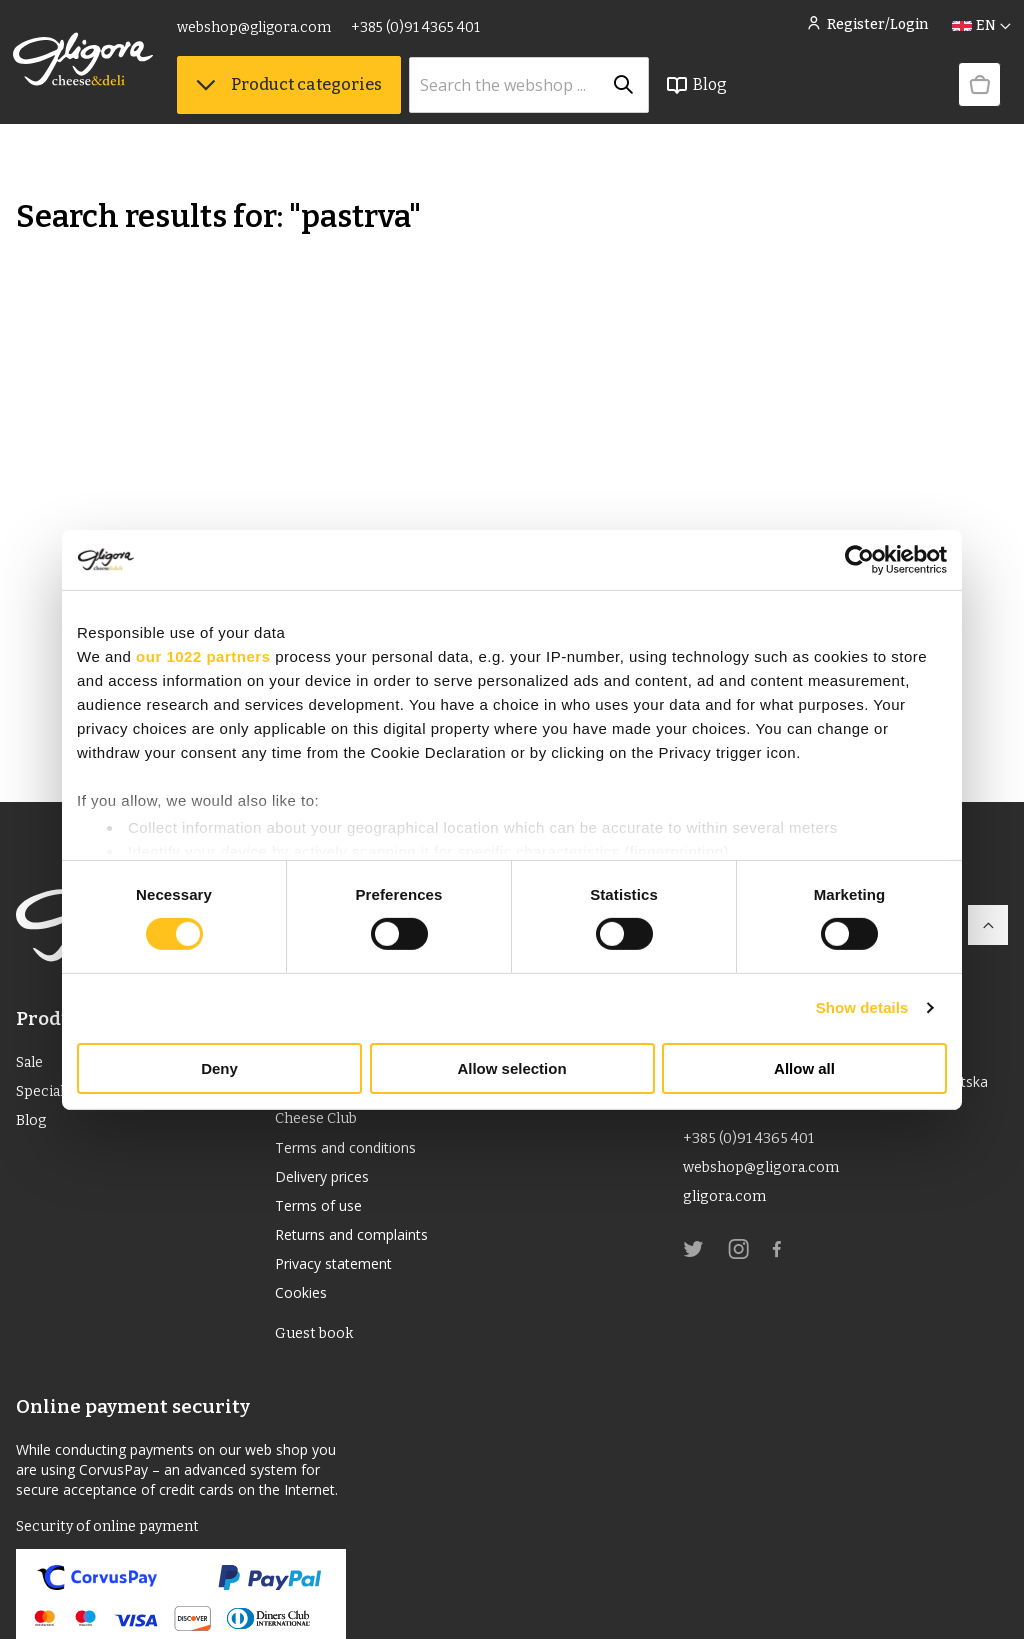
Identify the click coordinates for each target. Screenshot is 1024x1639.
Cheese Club (321, 1119)
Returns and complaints (364, 1248)
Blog (699, 101)
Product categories (292, 100)
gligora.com (727, 1203)
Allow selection (511, 1068)
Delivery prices (330, 1184)
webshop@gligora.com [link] (257, 37)
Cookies (305, 1312)
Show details (862, 1007)
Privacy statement (342, 1280)
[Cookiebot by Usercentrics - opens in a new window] (859, 559)
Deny (219, 1068)
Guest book (317, 1355)
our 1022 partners (203, 655)
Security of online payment (116, 1550)
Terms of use (325, 1216)
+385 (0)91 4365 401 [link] (418, 37)
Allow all (804, 1068)
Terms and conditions (356, 1152)
